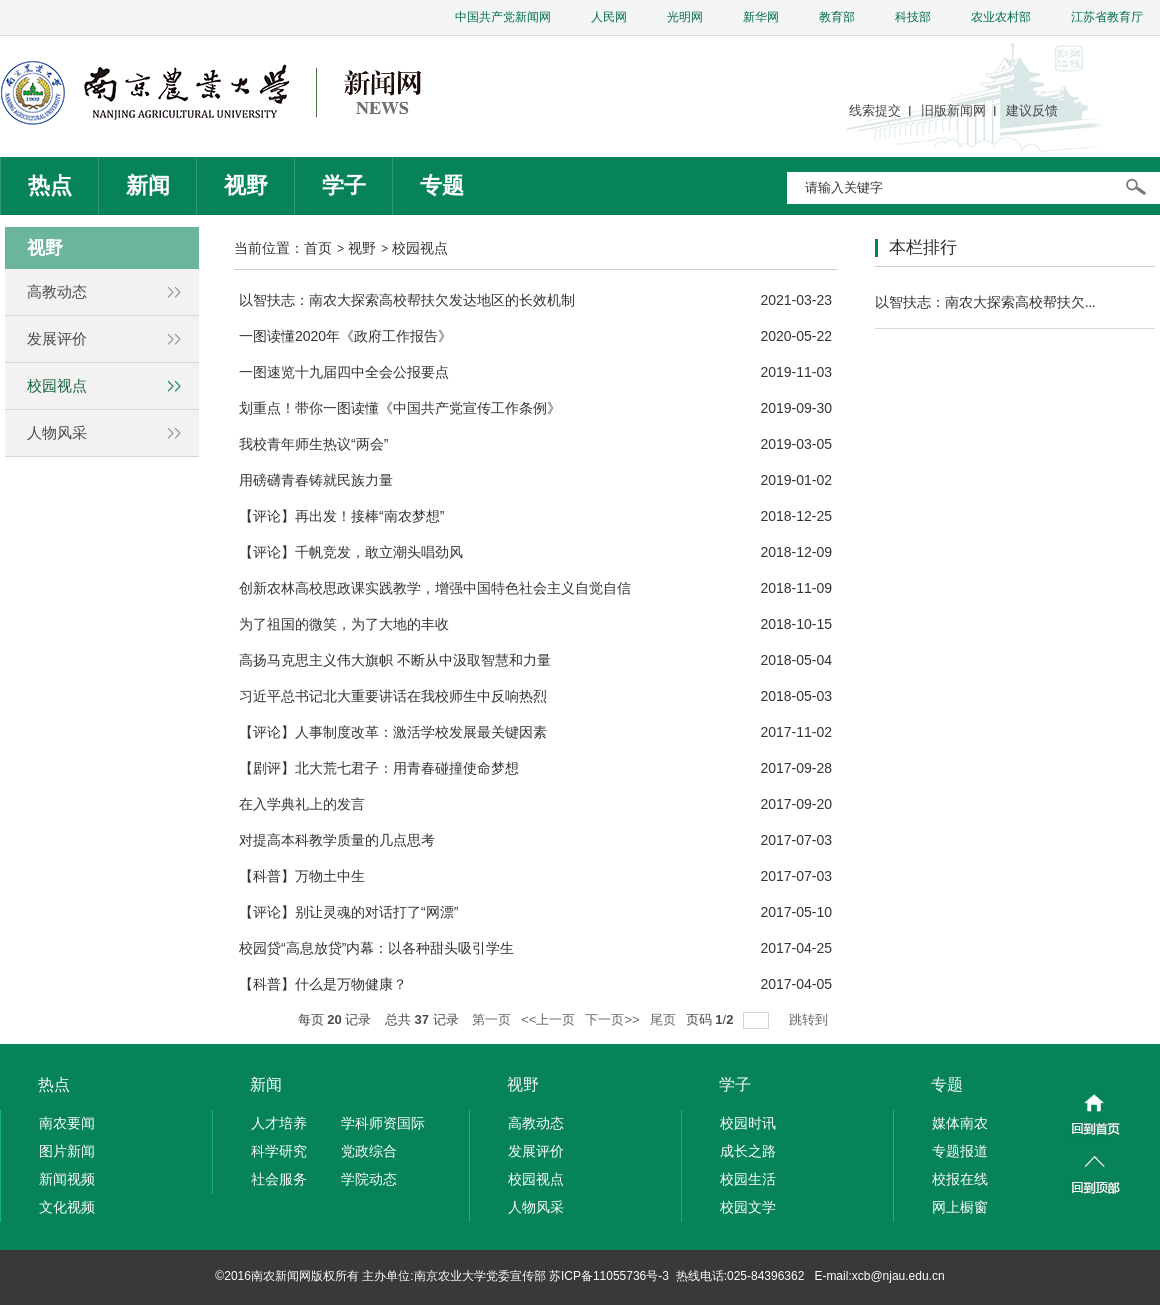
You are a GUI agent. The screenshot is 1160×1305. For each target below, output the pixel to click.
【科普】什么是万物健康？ (323, 984)
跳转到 (810, 1019)
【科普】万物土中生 (302, 876)
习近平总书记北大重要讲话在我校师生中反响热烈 (393, 696)
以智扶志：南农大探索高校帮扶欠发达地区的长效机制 (407, 300)
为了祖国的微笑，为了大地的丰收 (344, 624)
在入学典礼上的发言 (302, 804)
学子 (344, 185)
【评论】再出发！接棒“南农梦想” (341, 516)
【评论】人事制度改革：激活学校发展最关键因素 (393, 732)
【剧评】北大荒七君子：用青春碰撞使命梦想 (379, 768)
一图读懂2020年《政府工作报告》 (345, 336)
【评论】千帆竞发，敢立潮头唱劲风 (351, 552)
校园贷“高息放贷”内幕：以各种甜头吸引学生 (376, 948)
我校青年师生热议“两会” (313, 444)
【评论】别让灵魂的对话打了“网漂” (348, 912)
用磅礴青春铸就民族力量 (316, 480)
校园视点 (420, 248)
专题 (442, 185)
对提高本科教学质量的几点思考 (337, 840)
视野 (246, 185)
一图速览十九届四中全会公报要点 (344, 372)
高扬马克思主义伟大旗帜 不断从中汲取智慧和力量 (395, 660)
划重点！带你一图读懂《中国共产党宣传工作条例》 (400, 408)
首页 (318, 248)
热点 (50, 185)
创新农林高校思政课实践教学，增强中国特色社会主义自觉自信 (435, 588)
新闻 (148, 185)
